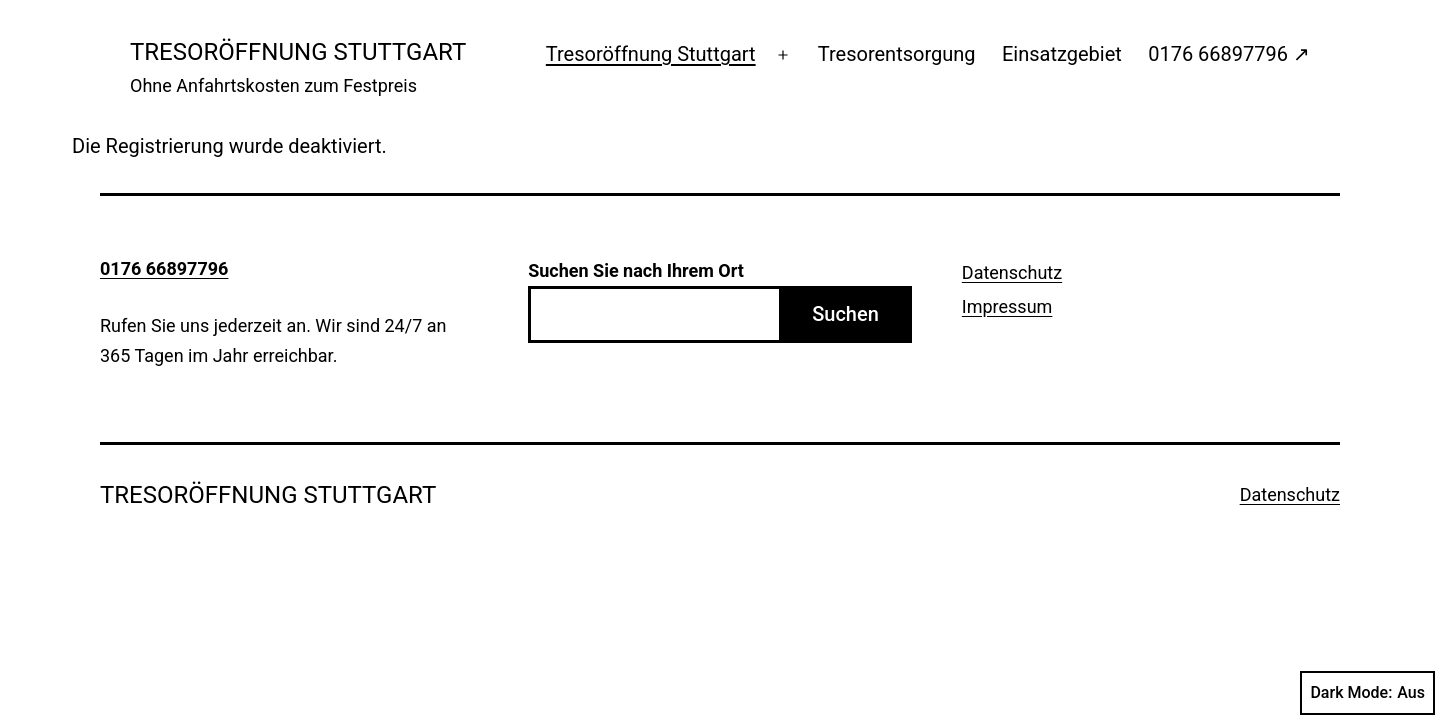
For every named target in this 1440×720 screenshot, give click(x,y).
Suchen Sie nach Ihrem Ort (636, 270)
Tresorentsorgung (897, 54)
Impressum (1007, 306)
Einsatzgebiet (1062, 54)
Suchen (845, 314)
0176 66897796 (164, 268)
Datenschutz (1012, 272)
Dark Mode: (1367, 693)
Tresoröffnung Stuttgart (651, 54)
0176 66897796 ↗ (1229, 54)
